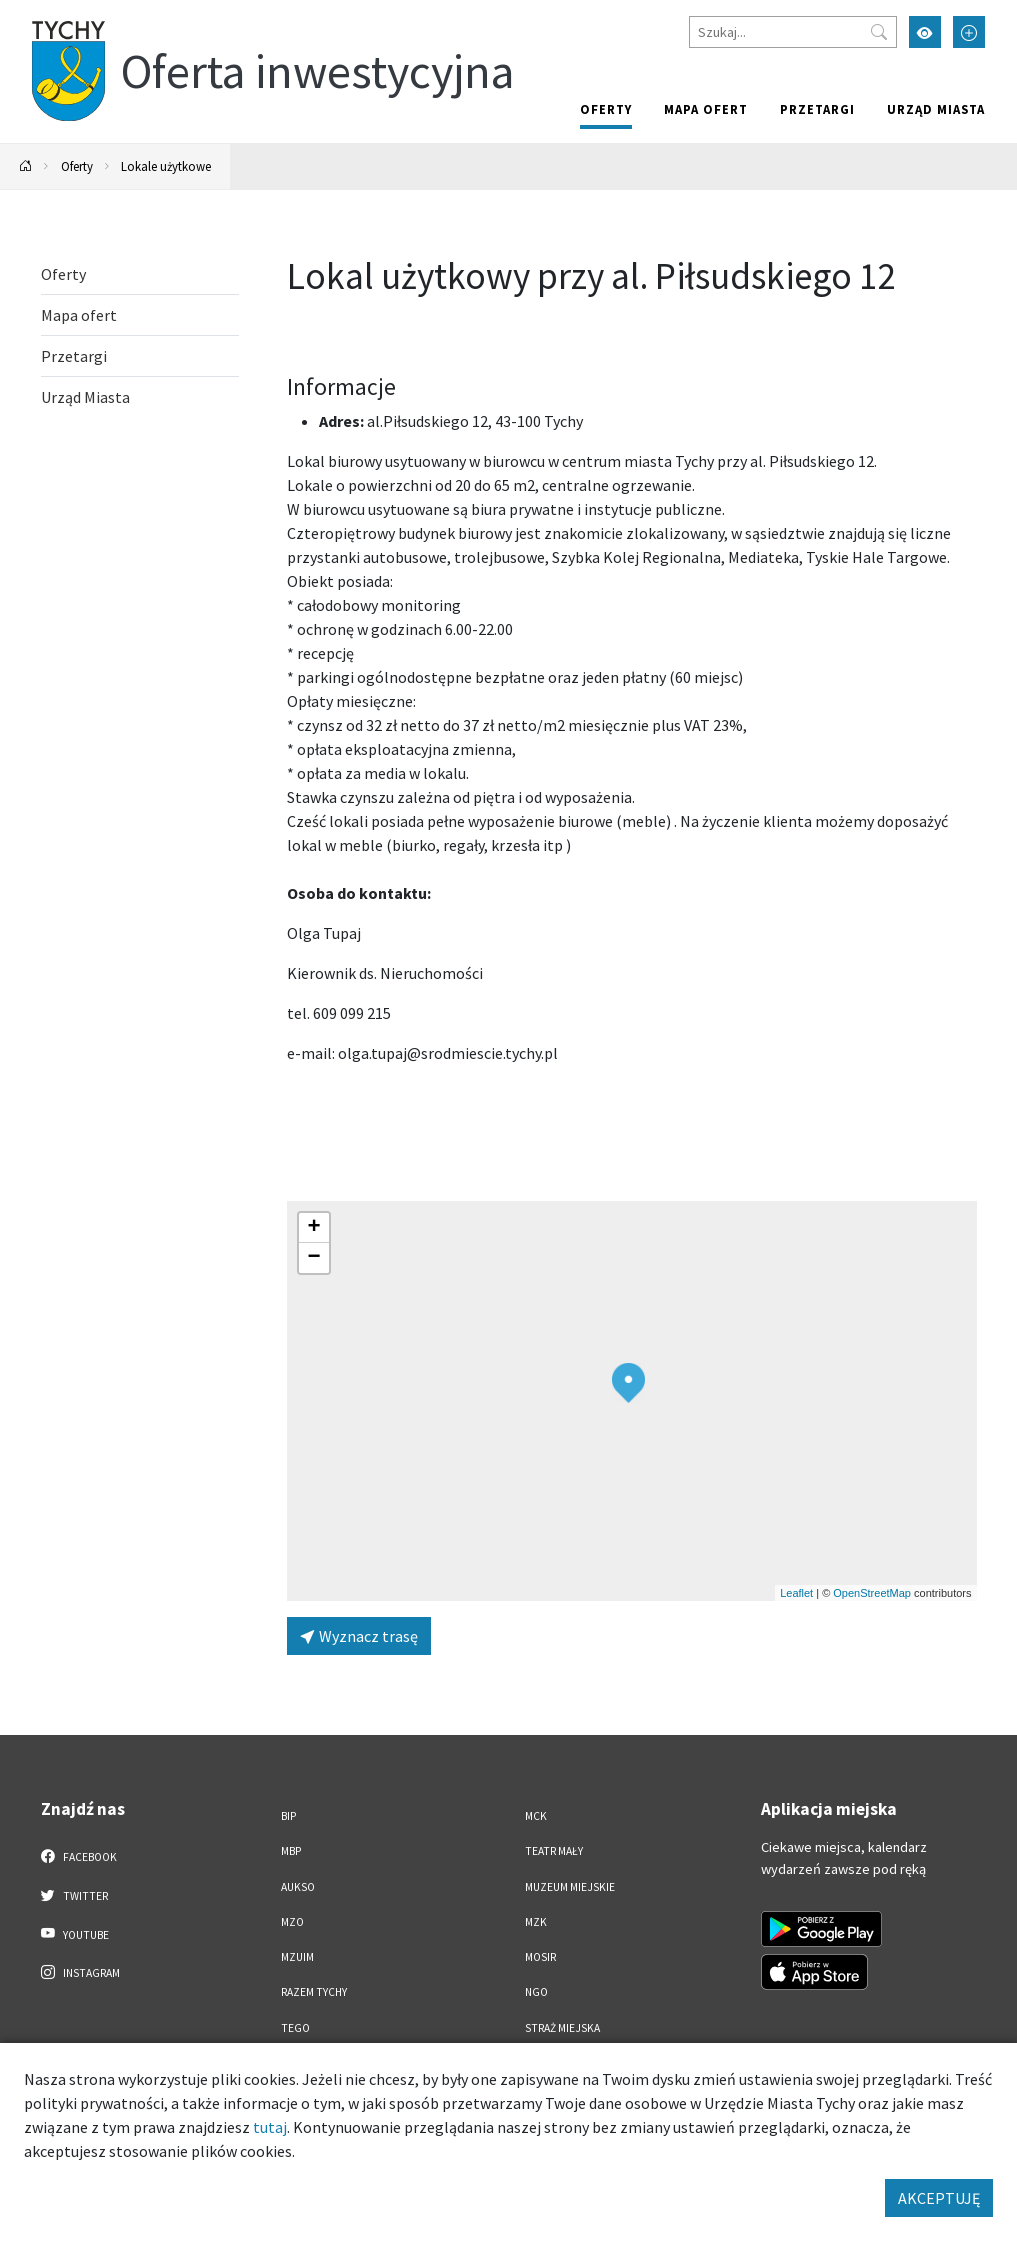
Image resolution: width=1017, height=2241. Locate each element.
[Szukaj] (793, 32)
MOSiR (540, 1957)
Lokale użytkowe (166, 166)
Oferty (606, 109)
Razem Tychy (314, 1992)
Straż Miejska (562, 2028)
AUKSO (298, 1887)
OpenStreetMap (872, 1593)
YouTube (75, 1934)
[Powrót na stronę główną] (26, 166)
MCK (536, 1816)
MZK (536, 1922)
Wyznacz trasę (359, 1636)
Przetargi (817, 109)
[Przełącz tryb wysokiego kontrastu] (925, 32)
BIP (288, 1816)
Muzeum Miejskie (570, 1887)
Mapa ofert (706, 109)
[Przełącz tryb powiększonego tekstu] (969, 32)
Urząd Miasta (936, 109)
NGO (536, 1992)
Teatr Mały (554, 1851)
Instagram (81, 1972)
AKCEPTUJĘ (939, 2198)
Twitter (75, 1895)
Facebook (79, 1856)
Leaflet (796, 1593)
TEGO (295, 2028)
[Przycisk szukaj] (879, 32)
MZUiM (297, 1957)
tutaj (270, 2127)
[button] (628, 1383)
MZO (292, 1922)
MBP (291, 1851)
